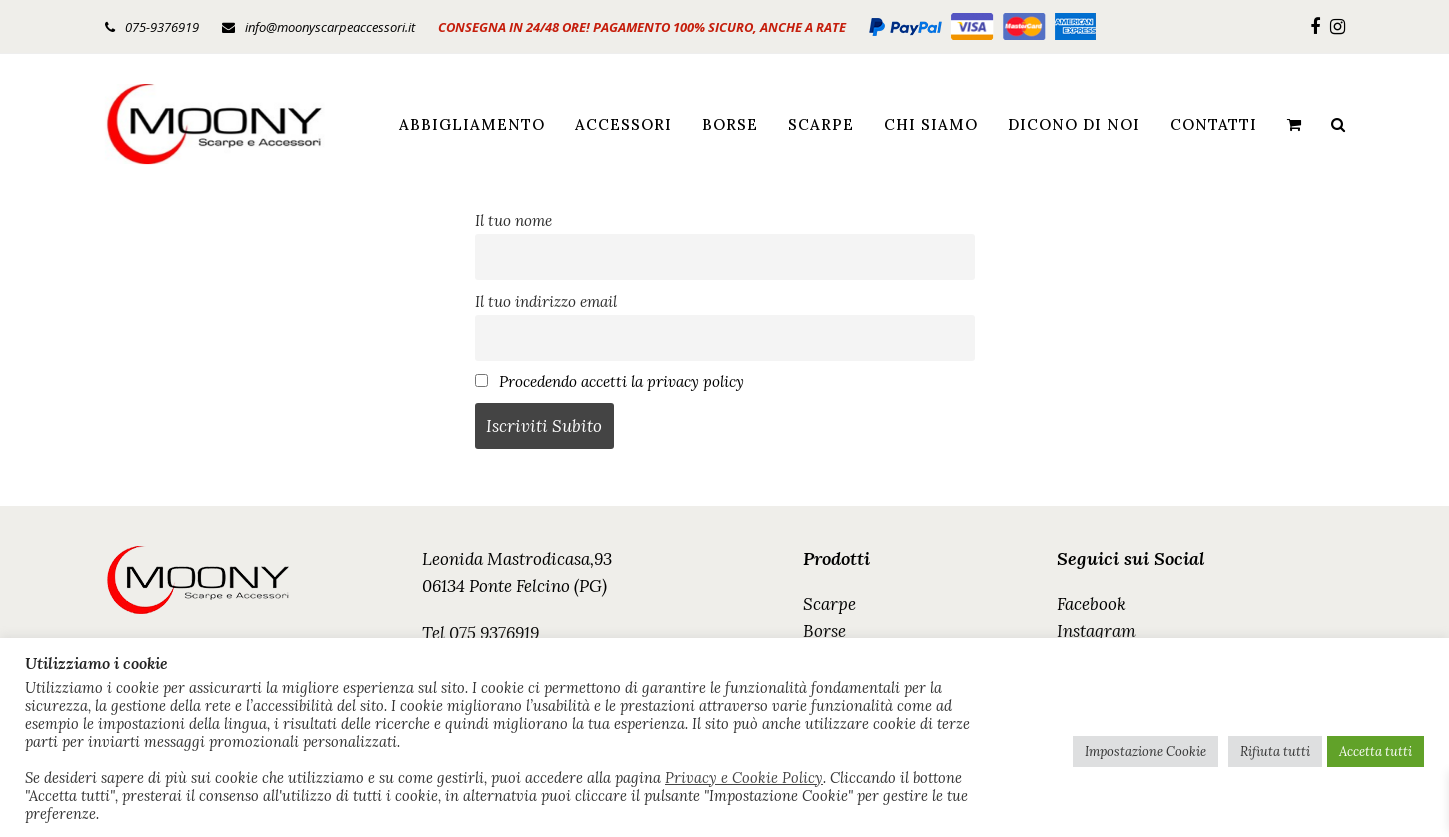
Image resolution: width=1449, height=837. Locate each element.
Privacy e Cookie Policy (744, 778)
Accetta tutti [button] (1375, 751)
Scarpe (829, 604)
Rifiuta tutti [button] (1275, 751)
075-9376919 (162, 27)
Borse (824, 631)
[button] (1294, 124)
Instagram (1096, 631)
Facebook (1091, 604)
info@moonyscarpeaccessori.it (330, 27)
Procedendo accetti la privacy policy (621, 381)
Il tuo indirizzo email (546, 301)
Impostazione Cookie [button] (1145, 751)
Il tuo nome (513, 220)
